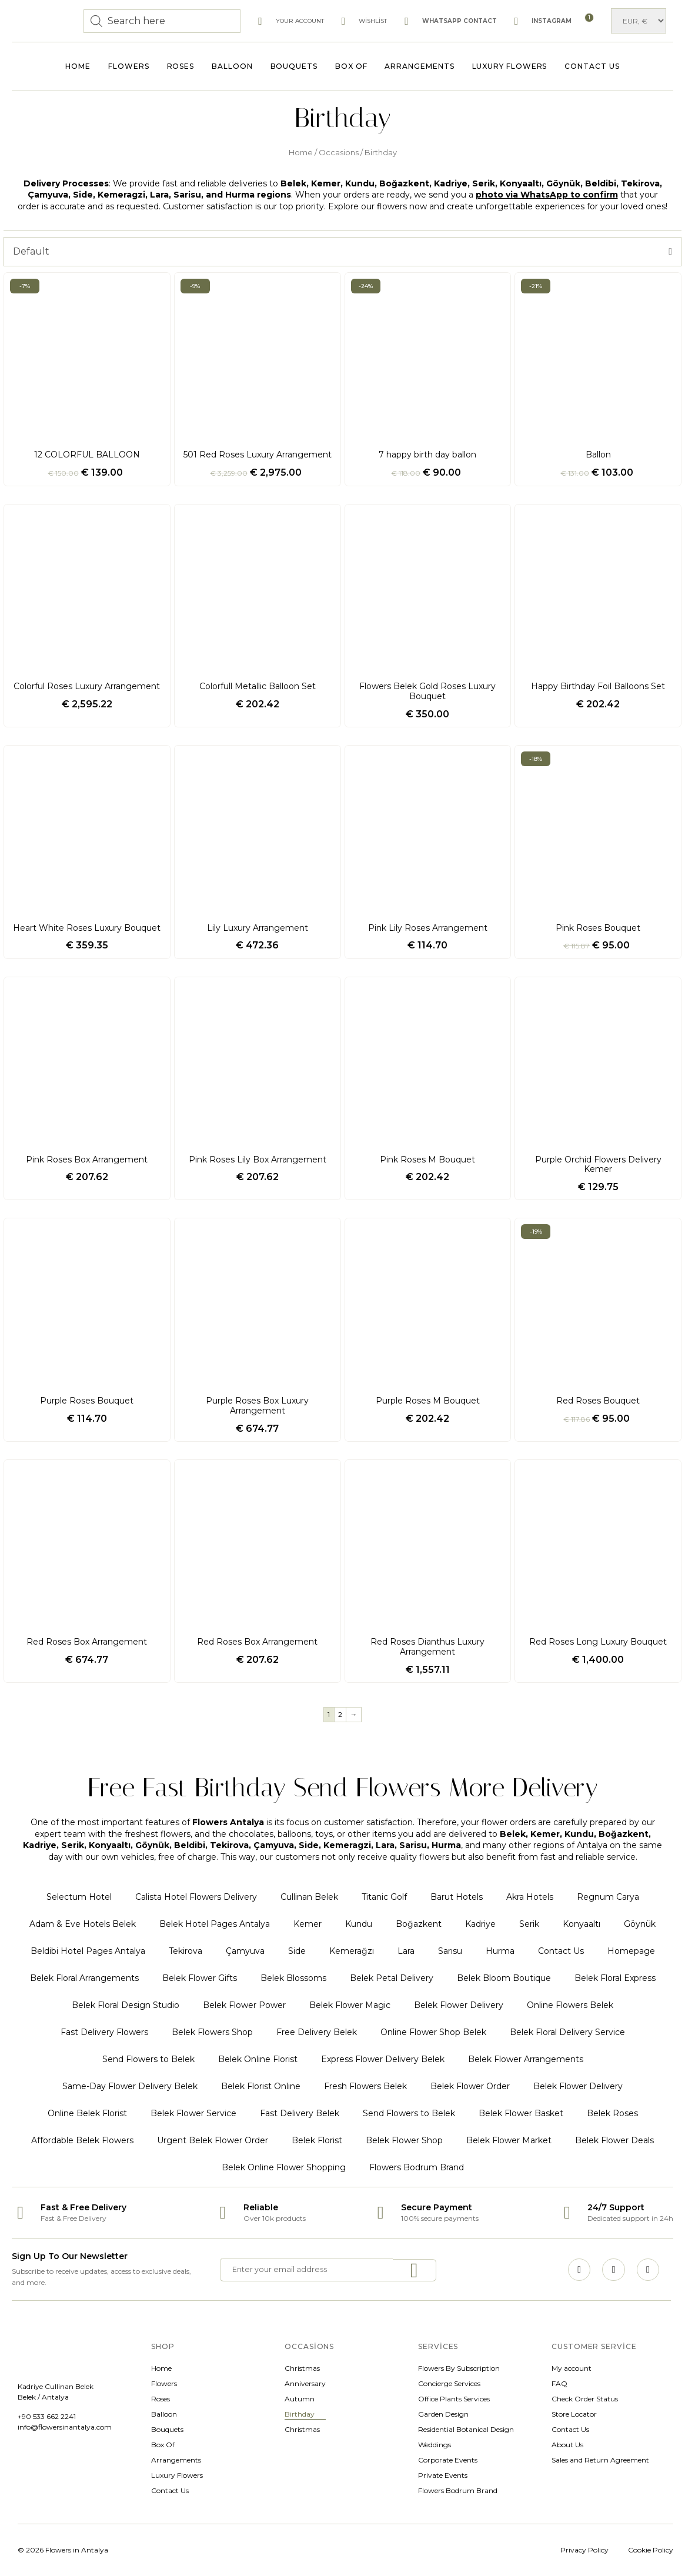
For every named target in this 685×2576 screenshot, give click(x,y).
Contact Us (591, 66)
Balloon (232, 66)
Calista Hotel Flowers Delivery (196, 1897)
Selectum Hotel (79, 1897)
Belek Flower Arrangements (525, 2059)
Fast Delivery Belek (299, 2113)
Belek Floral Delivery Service (567, 2032)
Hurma (500, 1951)
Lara (406, 1951)
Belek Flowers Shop (212, 2032)
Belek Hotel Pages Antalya (214, 1924)
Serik (529, 1924)
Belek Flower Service (193, 2113)
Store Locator (574, 2414)
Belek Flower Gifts (199, 1978)
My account (572, 2368)
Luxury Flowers (509, 66)
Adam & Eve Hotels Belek (82, 1924)
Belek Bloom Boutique (504, 1978)
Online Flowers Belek (570, 2005)
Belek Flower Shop (404, 2140)
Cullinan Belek (309, 1897)
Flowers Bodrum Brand (416, 2167)
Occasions (339, 152)
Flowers (128, 66)
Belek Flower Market (509, 2140)
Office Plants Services (454, 2398)
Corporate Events (447, 2459)
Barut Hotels (456, 1897)
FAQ (559, 2383)
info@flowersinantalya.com (65, 2427)
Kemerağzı (351, 1951)
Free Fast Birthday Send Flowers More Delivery (343, 1787)
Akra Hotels (529, 1897)
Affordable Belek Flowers (82, 2140)
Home (78, 66)
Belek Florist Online (260, 2086)
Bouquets (294, 66)
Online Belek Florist (87, 2113)
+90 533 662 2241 (47, 2416)
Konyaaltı (581, 1924)
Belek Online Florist (258, 2059)
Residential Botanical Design (466, 2429)
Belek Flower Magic (349, 2005)
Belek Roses (612, 2113)
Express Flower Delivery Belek (383, 2059)
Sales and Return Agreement (600, 2459)
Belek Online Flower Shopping (284, 2167)
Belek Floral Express (615, 1978)
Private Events (442, 2475)
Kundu (358, 1924)
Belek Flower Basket (521, 2113)
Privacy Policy (584, 2549)
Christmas (302, 2368)
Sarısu (450, 1951)
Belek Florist (317, 2140)
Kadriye (480, 1924)
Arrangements (419, 66)
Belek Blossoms (293, 1978)
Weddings (434, 2444)
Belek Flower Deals (614, 2140)
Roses (181, 66)
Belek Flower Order (470, 2086)
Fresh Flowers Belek (365, 2086)
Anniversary (305, 2383)
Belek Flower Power (244, 2005)
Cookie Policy (650, 2549)
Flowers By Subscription (459, 2368)
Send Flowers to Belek (148, 2059)
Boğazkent (419, 1924)
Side (297, 1951)
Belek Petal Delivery (391, 1978)
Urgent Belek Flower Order (212, 2140)
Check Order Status (585, 2398)
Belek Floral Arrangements (84, 1978)
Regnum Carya (608, 1897)
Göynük (640, 1924)
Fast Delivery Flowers (104, 2032)
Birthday (300, 2414)
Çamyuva (245, 1951)
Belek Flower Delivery (458, 2005)
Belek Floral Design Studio (125, 2005)
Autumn (300, 2398)
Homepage (631, 1951)
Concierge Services (449, 2383)
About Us (567, 2444)
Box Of (351, 66)
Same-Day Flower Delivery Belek (130, 2086)
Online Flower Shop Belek (433, 2032)
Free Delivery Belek (316, 2032)
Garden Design (443, 2414)
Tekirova (185, 1951)
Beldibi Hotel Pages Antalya (88, 1951)
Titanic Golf (384, 1897)
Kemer (307, 1924)
